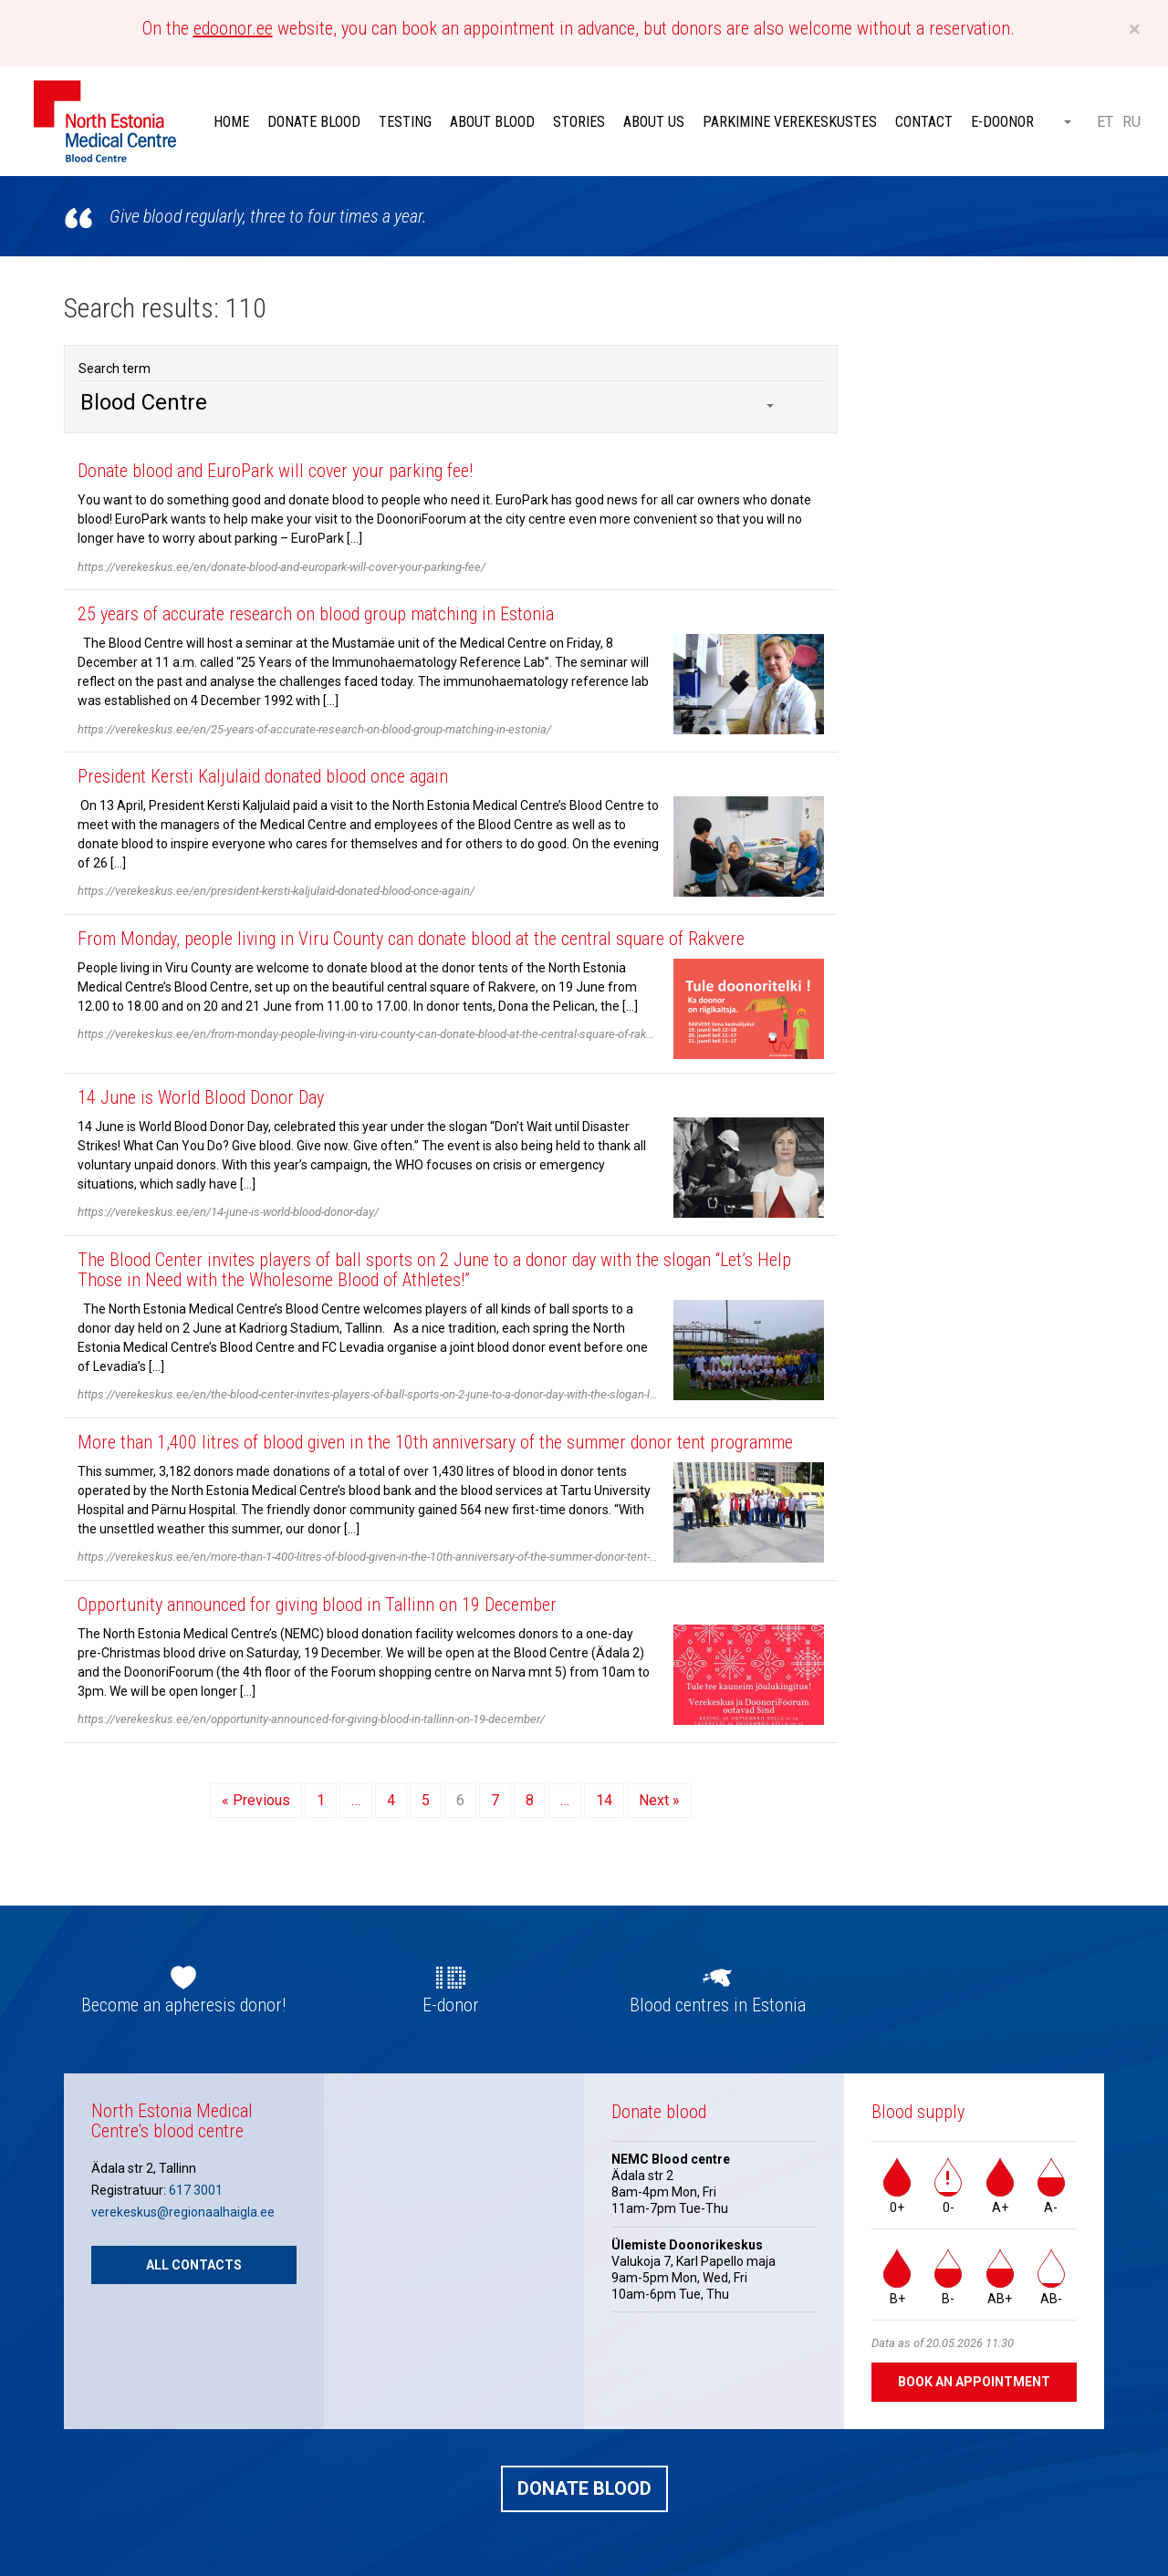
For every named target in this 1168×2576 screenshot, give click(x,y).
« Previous (256, 1800)
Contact (924, 121)
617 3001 (196, 2190)
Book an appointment (974, 2381)
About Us (653, 121)
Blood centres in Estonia (718, 2005)
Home (231, 121)
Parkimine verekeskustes (790, 121)
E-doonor (1002, 121)
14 (604, 1800)
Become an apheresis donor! (183, 2005)
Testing (405, 121)
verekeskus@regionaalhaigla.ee (183, 2212)
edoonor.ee (233, 28)
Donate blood (313, 121)
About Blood (492, 121)
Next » (659, 1800)
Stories (579, 121)
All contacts (194, 2265)
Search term (114, 368)
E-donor (450, 2005)
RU (1131, 121)
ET (1105, 121)
